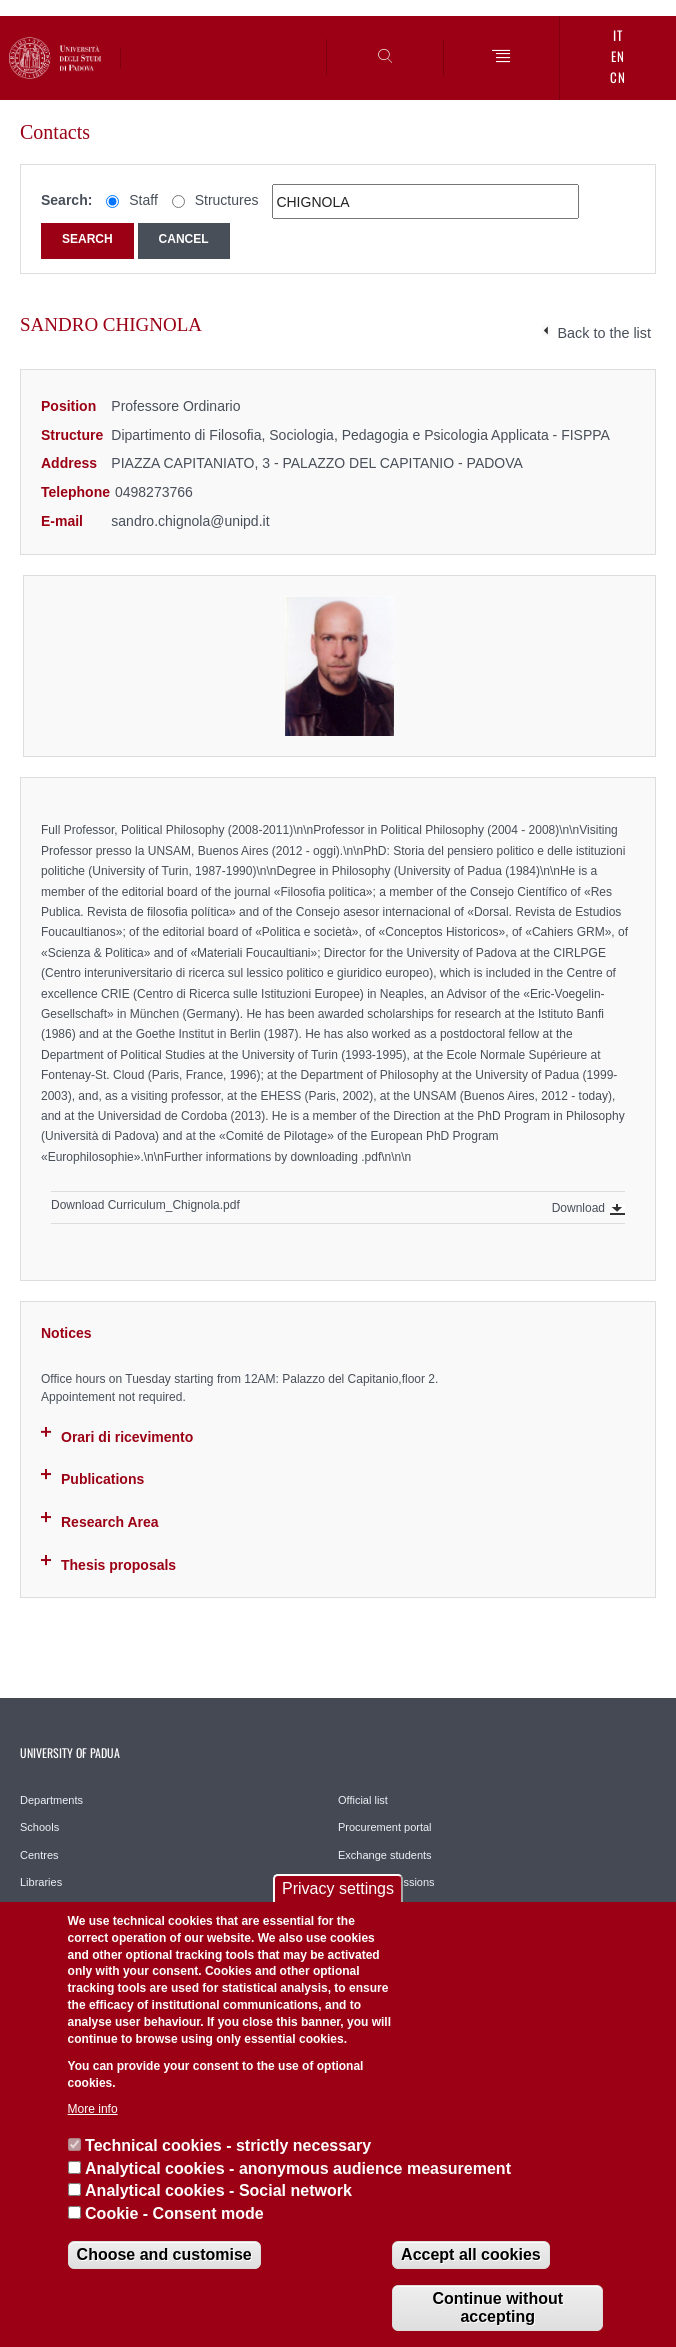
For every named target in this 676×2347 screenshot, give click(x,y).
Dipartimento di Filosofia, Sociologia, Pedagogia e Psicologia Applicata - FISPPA (360, 435)
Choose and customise (164, 2254)
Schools (39, 1827)
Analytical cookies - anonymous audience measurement (298, 2168)
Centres (39, 1855)
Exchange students (385, 1855)
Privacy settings (338, 1888)
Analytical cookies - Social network (218, 2190)
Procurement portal (385, 1827)
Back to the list (604, 333)
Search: (66, 200)
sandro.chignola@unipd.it (190, 521)
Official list (363, 1800)
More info (93, 2109)
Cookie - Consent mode (174, 2213)
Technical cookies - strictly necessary (228, 2145)
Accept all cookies (471, 2254)
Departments (51, 1800)
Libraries (41, 1882)
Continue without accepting (497, 2307)
